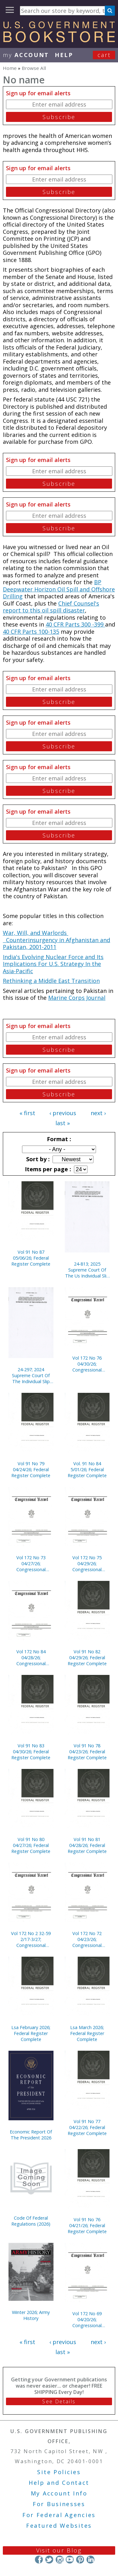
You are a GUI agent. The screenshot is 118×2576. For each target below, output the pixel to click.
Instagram (59, 2559)
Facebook (39, 2559)
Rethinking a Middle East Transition (51, 980)
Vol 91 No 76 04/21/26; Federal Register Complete (87, 2225)
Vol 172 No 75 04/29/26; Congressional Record (87, 1563)
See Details (59, 2401)
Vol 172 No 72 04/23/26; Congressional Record (87, 1939)
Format (58, 1139)
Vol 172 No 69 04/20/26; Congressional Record (87, 2319)
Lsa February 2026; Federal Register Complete (30, 2033)
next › (98, 1113)
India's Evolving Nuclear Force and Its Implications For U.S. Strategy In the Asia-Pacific (53, 964)
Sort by (37, 1159)
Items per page (47, 1169)
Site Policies (59, 2472)
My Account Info (59, 2493)
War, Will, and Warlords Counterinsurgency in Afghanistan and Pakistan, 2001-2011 (56, 940)
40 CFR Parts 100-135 (31, 631)
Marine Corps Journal (76, 997)
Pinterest (80, 2559)
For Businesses (59, 2504)
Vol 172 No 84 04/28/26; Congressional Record (31, 1657)
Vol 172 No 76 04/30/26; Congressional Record (87, 1364)
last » (62, 1123)
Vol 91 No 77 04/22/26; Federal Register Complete (87, 2127)
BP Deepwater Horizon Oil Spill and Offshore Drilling (59, 589)
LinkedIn (90, 2559)
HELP (64, 55)
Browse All (34, 68)
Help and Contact (59, 2482)
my (26, 55)
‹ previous (62, 1113)
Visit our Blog (59, 2550)
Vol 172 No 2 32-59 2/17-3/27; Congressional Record (31, 1939)
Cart (104, 55)
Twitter (49, 2559)
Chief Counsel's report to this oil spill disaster (51, 607)
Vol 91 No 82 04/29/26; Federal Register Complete (87, 1657)
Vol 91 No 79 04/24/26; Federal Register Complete (30, 1469)
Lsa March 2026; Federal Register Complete (87, 2033)
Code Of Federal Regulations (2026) (30, 2221)
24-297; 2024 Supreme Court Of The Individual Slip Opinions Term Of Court (31, 1375)
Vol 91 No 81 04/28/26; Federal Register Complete (87, 1845)
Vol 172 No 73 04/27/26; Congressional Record (31, 1563)
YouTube (70, 2559)
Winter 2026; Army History (31, 2315)
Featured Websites (59, 2525)
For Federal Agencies (59, 2515)
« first (27, 1113)
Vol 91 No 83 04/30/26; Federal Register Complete (30, 1751)
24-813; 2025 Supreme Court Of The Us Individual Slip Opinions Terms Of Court (87, 1270)
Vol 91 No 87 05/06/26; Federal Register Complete (30, 1258)
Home (10, 68)
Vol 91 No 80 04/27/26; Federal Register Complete (30, 1845)
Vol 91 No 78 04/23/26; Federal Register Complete (87, 1751)
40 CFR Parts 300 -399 (75, 624)
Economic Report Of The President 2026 (31, 2135)
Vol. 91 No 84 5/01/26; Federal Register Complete (87, 1469)
